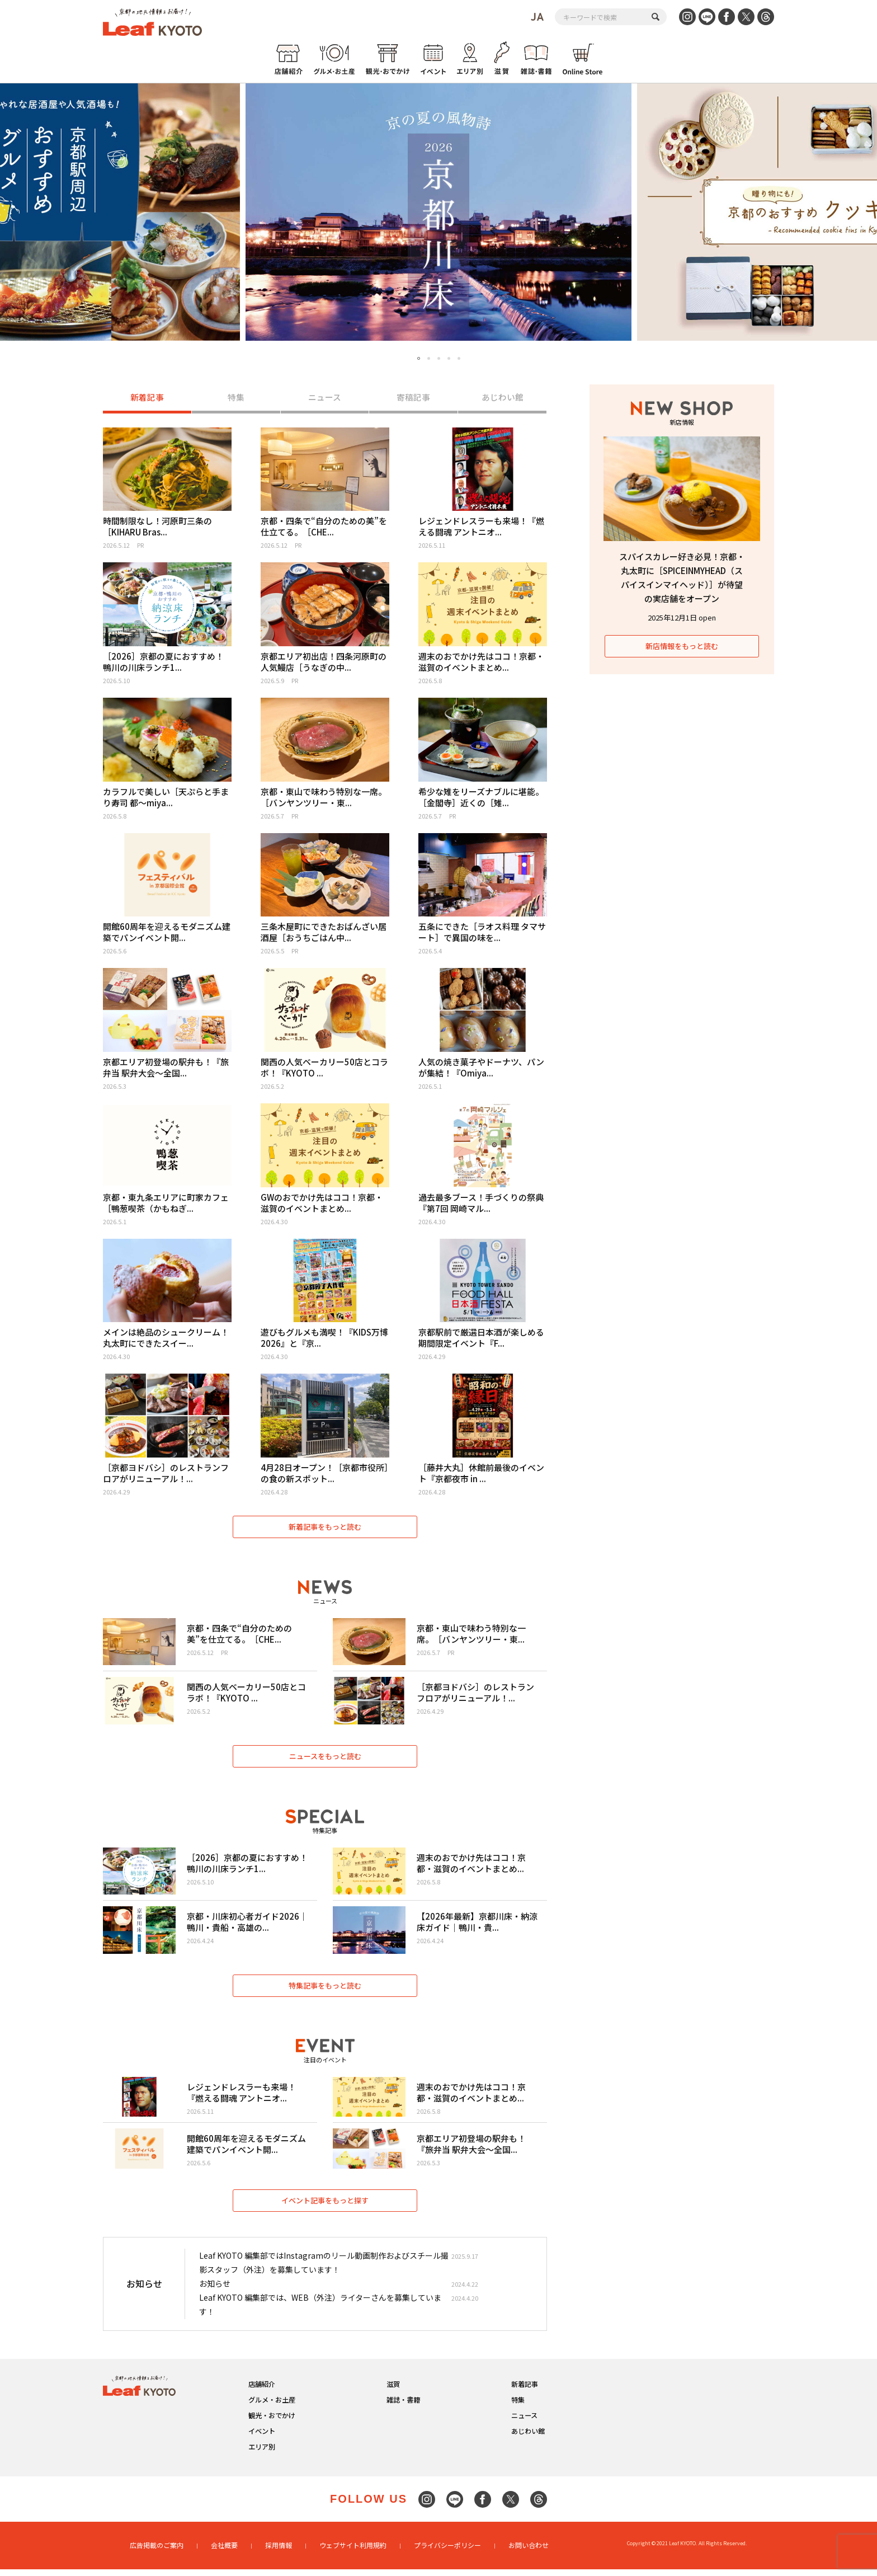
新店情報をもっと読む (681, 646)
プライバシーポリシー (447, 2552)
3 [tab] (438, 358)
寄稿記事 (413, 397)
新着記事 (147, 397)
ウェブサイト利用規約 (352, 2552)
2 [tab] (428, 358)
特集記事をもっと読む (325, 1990)
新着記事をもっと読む (325, 1528)
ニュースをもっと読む (325, 1759)
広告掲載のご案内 (156, 2552)
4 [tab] (448, 358)
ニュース (324, 397)
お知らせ (214, 2290)
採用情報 (278, 2552)
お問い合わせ (528, 2552)
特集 (236, 397)
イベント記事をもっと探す (325, 2207)
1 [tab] (419, 359)
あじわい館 (503, 397)
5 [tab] (459, 358)
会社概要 (224, 2552)
